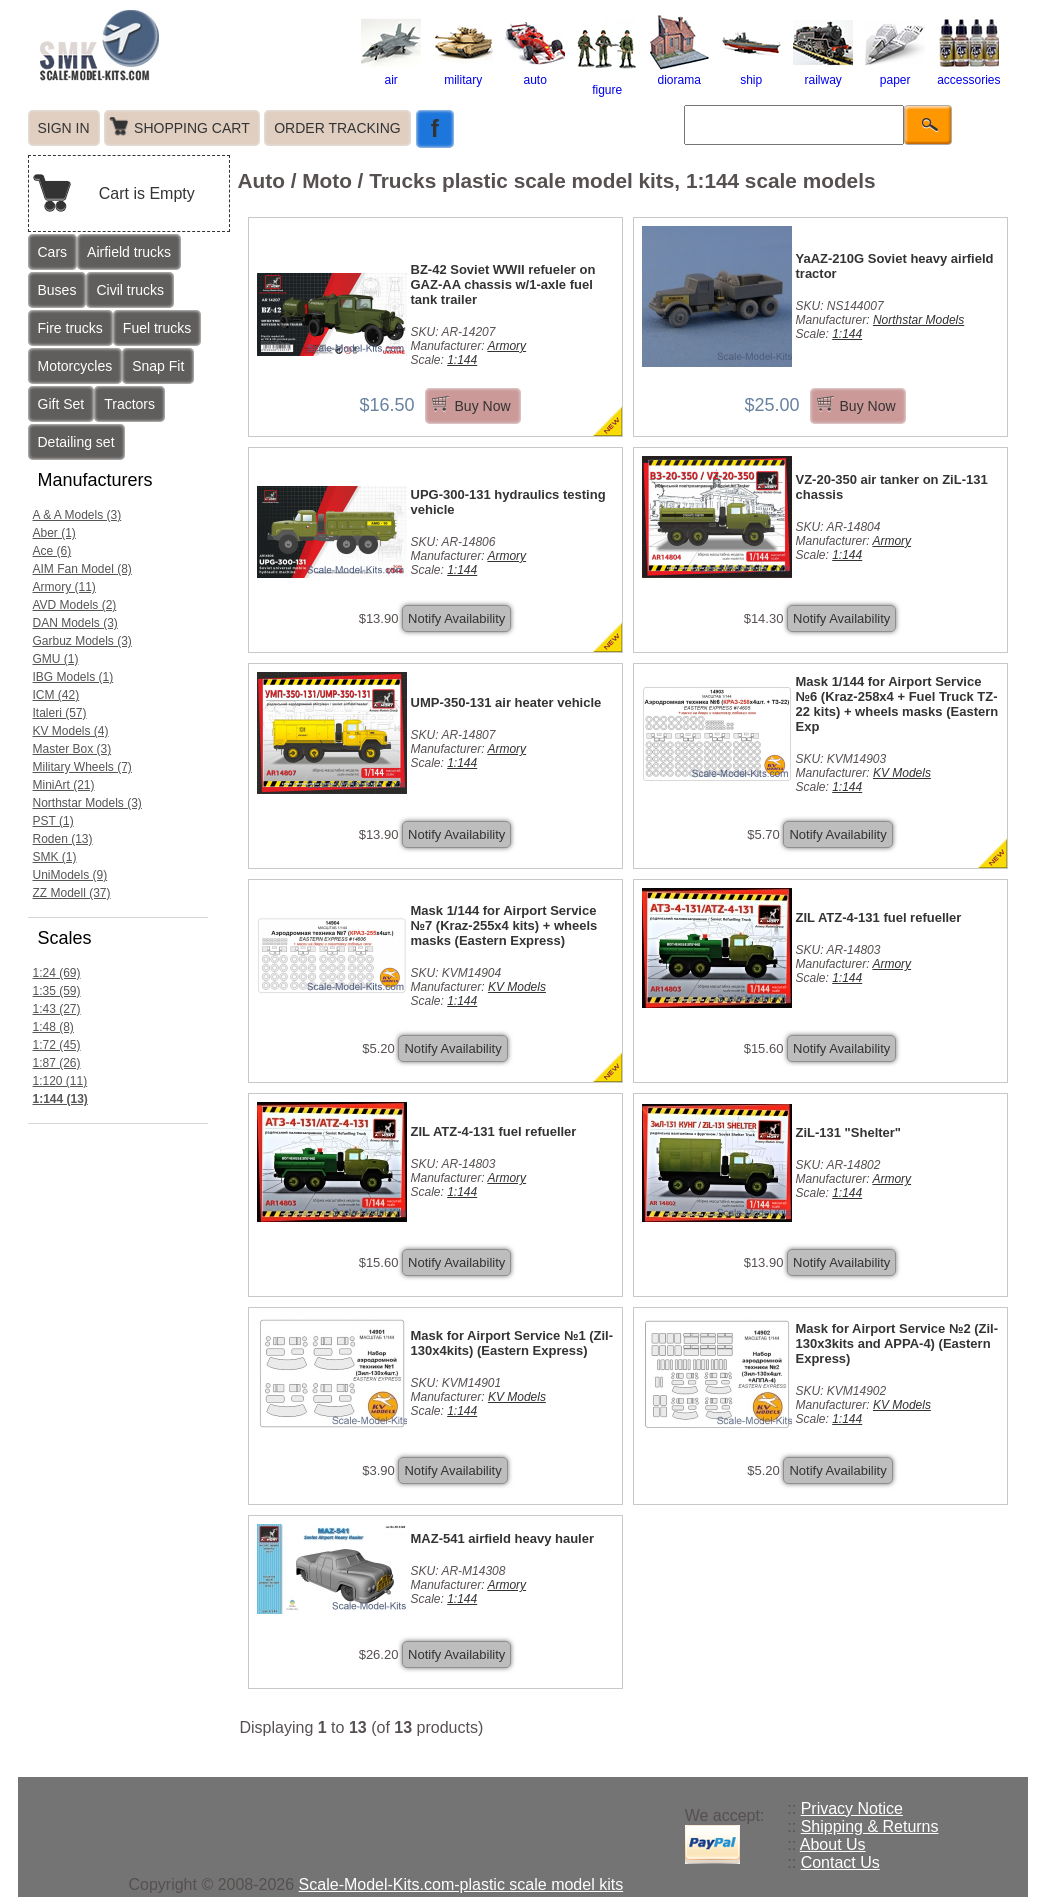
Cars (53, 252)
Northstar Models (918, 320)
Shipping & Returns (870, 1826)
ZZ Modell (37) (72, 893)
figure (607, 83)
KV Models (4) (71, 731)
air (391, 73)
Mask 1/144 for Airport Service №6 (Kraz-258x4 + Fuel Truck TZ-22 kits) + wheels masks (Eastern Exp (897, 704)
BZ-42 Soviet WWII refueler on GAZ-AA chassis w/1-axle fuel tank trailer (503, 284)
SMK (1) (55, 857)
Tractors (129, 404)
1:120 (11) (60, 1081)
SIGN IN (64, 128)
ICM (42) (56, 695)
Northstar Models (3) (87, 803)
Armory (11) (64, 587)
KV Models (902, 773)
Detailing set (76, 442)
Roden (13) (63, 839)
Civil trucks (130, 290)
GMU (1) (56, 659)
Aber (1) (54, 533)
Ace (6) (52, 551)
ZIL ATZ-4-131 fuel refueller (879, 917)
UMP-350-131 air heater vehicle (506, 702)
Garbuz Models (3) (82, 641)
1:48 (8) (53, 1027)
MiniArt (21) (64, 785)
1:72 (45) (57, 1045)
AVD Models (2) (75, 605)
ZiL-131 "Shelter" (849, 1132)
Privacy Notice (852, 1808)
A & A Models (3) (77, 515)
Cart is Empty (147, 193)
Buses (57, 290)
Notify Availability (456, 618)
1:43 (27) (57, 1009)
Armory (506, 346)
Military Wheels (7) (82, 767)
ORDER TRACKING (337, 128)
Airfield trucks (129, 252)
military (463, 73)
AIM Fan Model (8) (82, 569)
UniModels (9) (70, 875)
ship (751, 73)
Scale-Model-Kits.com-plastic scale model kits (461, 1884)
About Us (833, 1844)
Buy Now (483, 406)
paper (895, 73)
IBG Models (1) (73, 677)
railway (823, 73)
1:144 (462, 360)
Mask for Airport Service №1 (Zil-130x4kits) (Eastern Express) (512, 1343)
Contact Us (840, 1862)
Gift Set (61, 404)
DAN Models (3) (75, 623)
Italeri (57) (60, 713)
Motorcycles (75, 366)
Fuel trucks (157, 328)
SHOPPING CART (192, 128)
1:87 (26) (57, 1063)
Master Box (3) (72, 749)
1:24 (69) (57, 973)
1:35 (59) (57, 991)
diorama (679, 73)
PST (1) (53, 821)
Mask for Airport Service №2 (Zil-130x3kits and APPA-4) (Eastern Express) (897, 1343)
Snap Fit (158, 366)
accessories (968, 73)
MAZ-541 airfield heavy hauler (503, 1538)
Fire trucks (70, 328)
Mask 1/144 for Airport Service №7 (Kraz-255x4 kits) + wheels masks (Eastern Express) (504, 925)
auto (535, 73)
